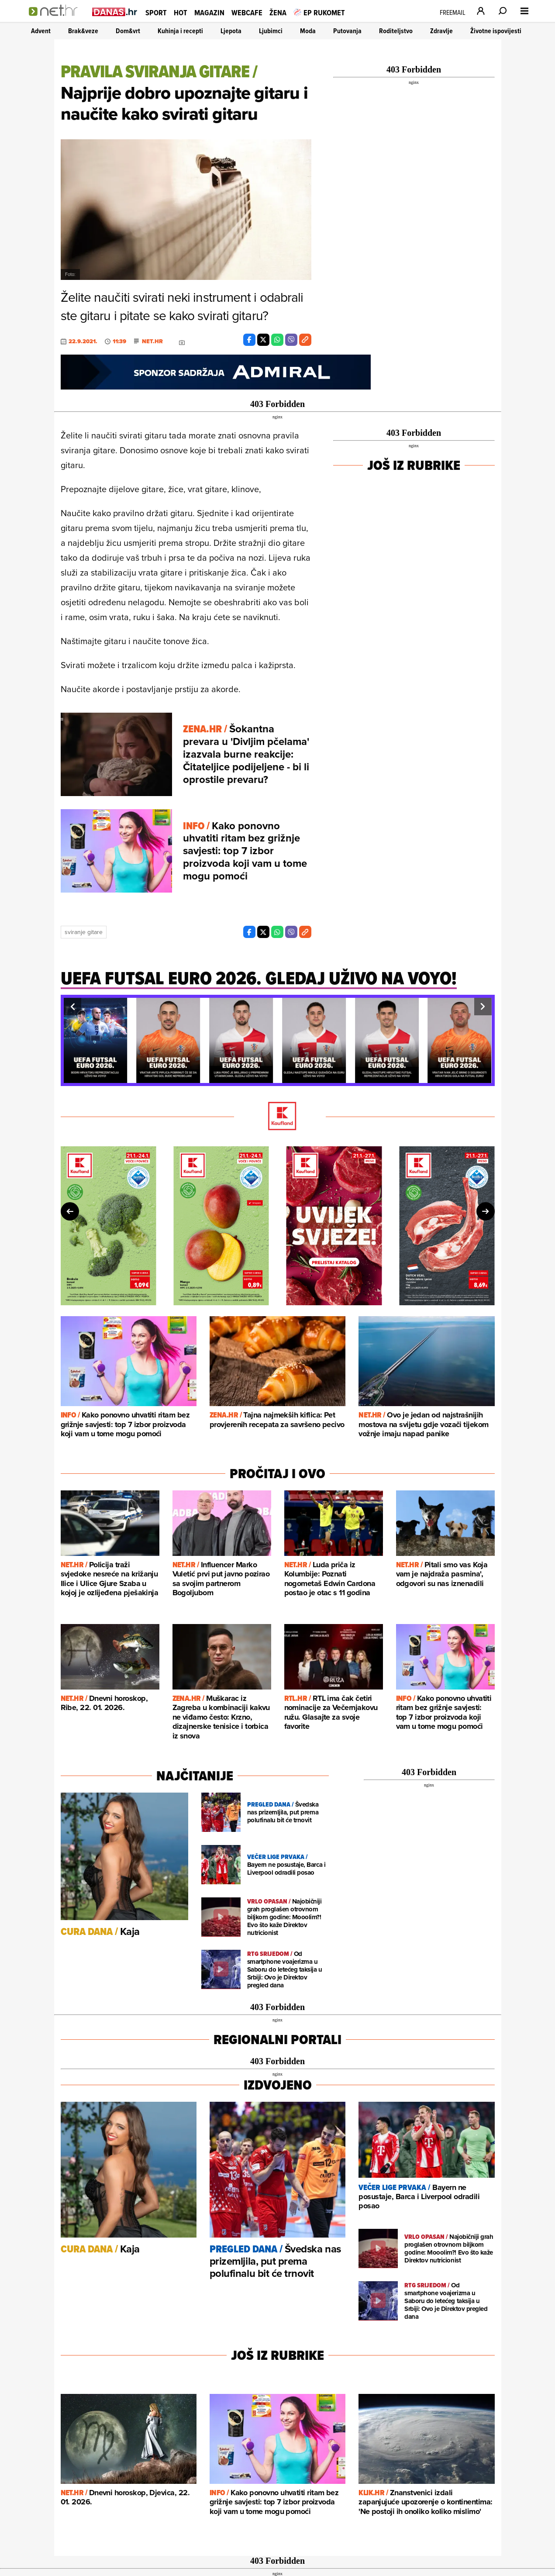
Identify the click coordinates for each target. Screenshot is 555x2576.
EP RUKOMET (319, 12)
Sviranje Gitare (84, 932)
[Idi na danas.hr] (115, 11)
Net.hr (152, 341)
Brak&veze (83, 31)
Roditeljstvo (396, 31)
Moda (308, 31)
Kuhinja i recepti (180, 31)
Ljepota (231, 31)
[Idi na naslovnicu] (56, 20)
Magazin (209, 12)
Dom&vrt (128, 31)
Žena (277, 12)
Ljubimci (271, 31)
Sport (156, 12)
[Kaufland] (277, 1116)
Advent (41, 31)
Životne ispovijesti (495, 31)
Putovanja (347, 31)
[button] (72, 1006)
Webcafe (246, 12)
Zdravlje (441, 31)
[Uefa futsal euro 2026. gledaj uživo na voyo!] (259, 982)
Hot (180, 12)
